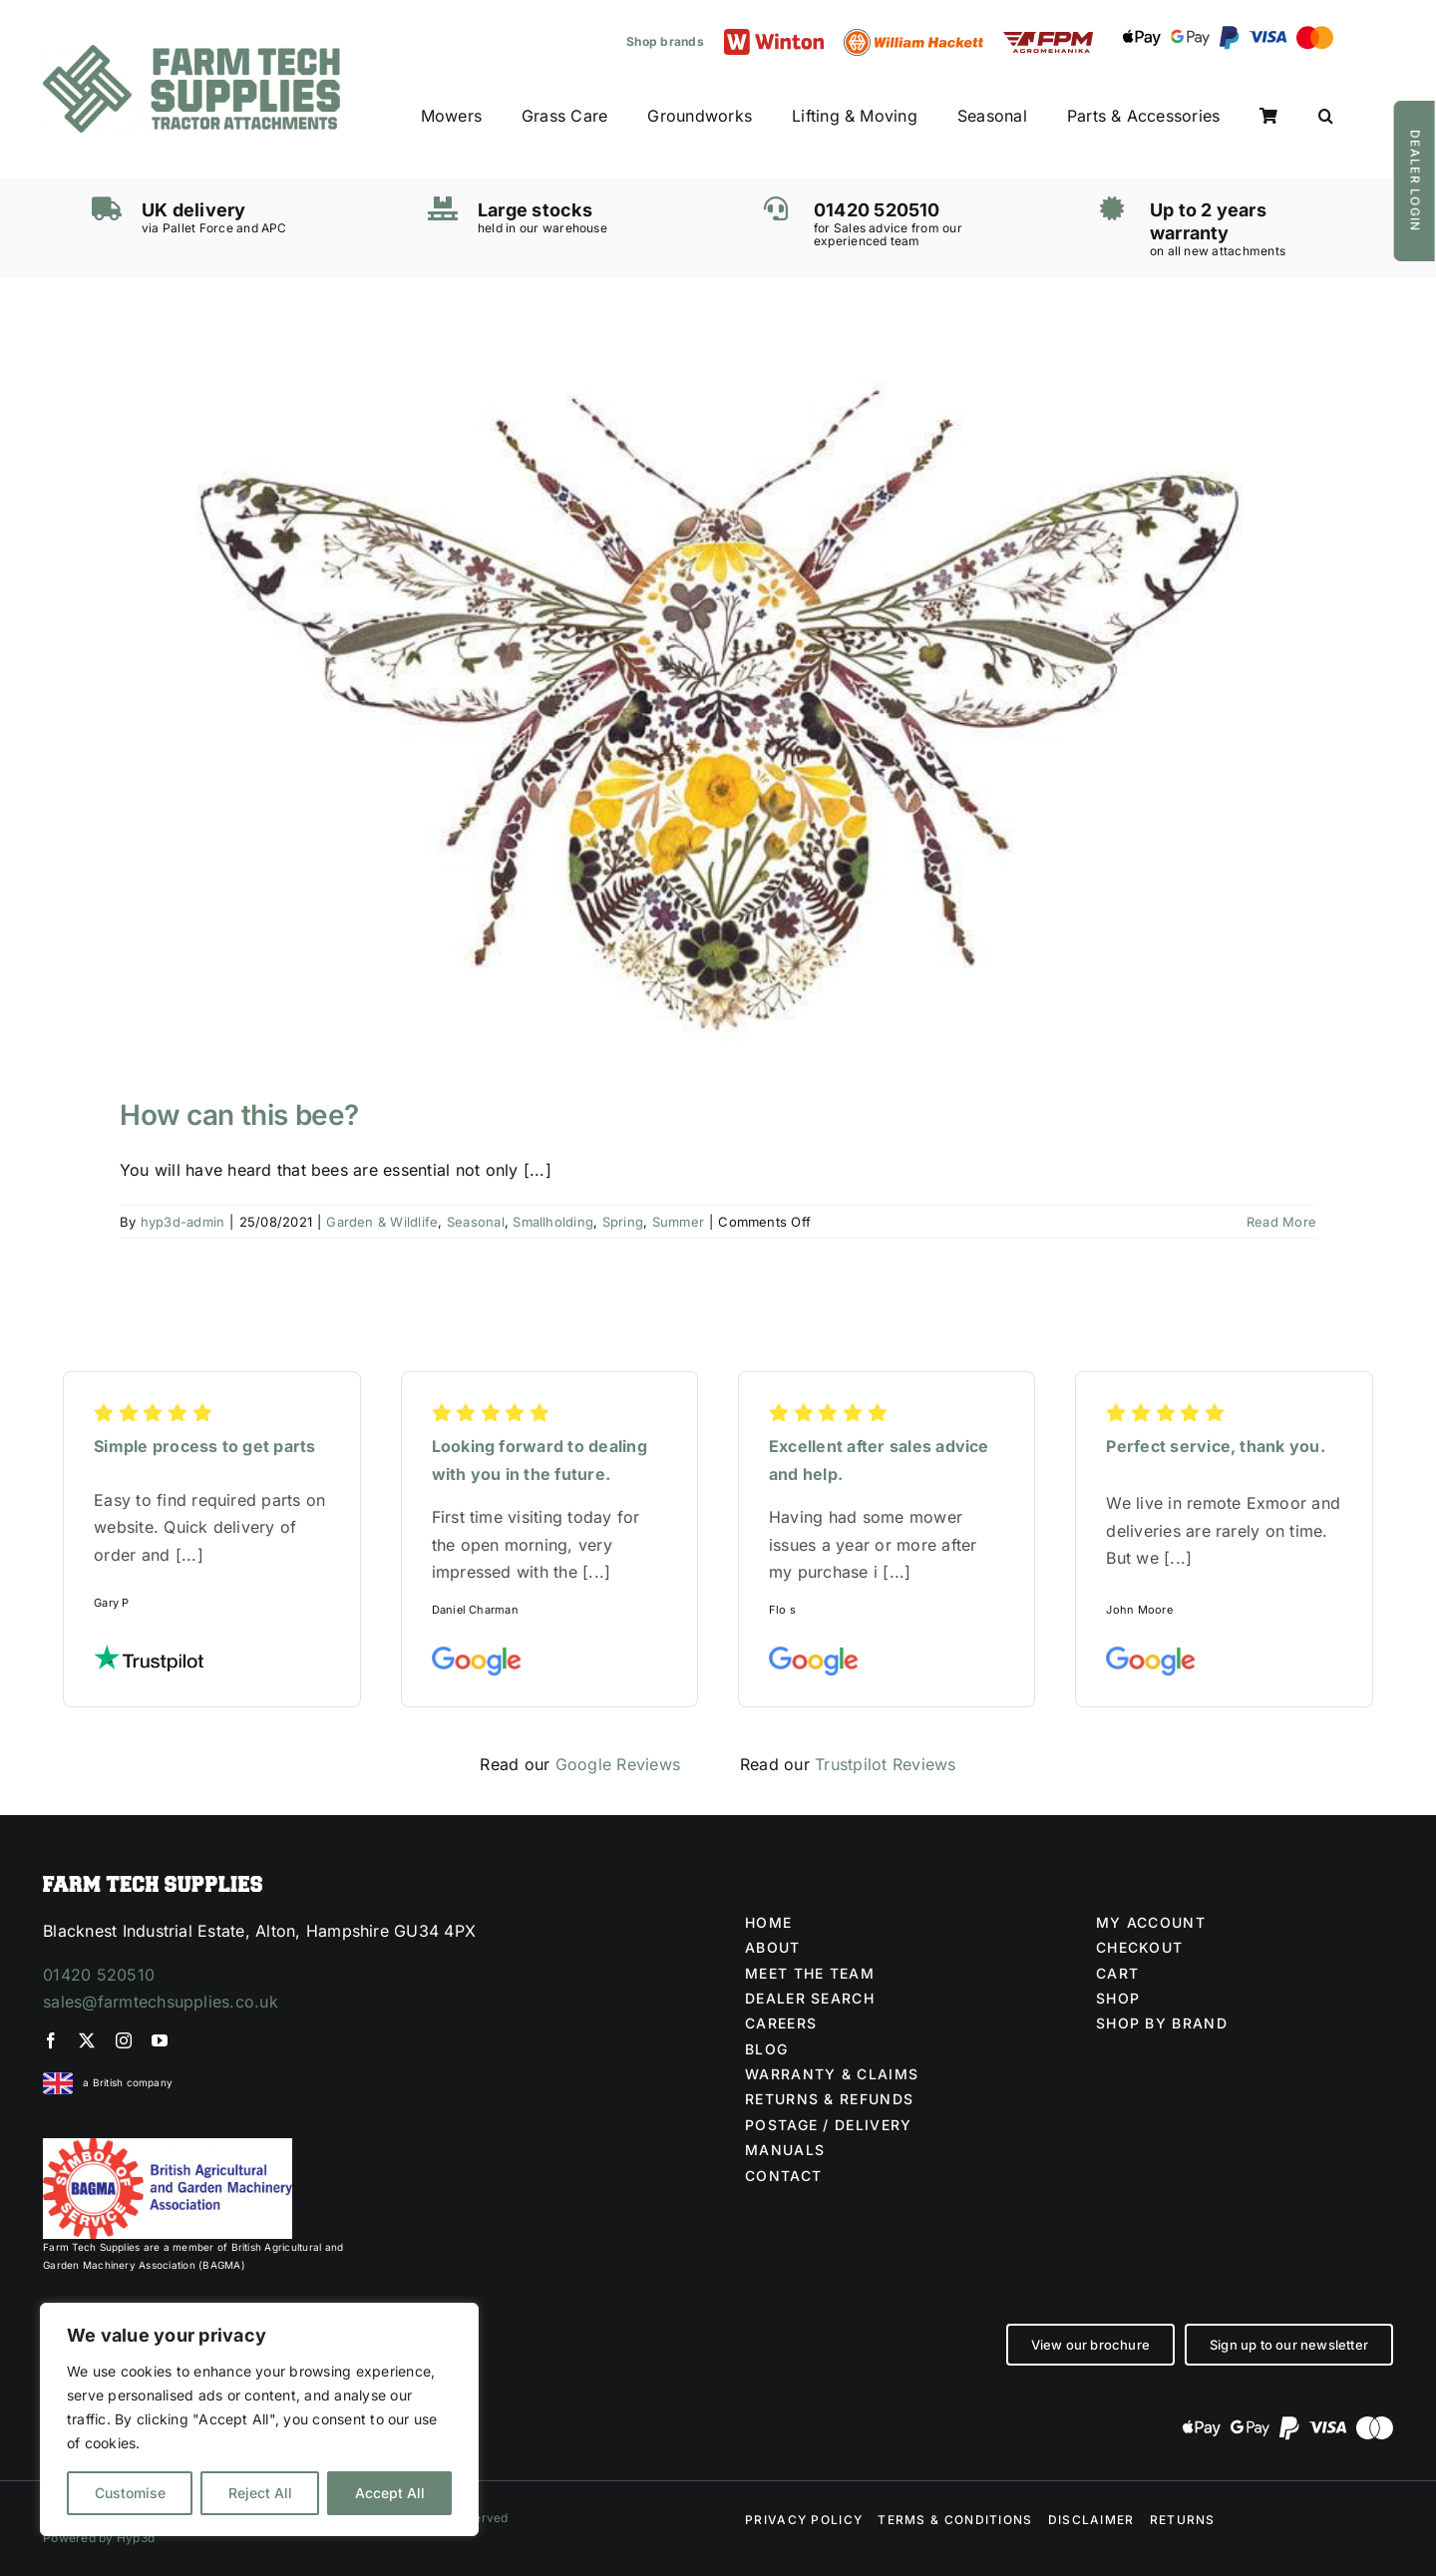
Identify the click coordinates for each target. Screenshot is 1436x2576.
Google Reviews (617, 1764)
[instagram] (124, 2040)
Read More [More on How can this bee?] (1281, 1222)
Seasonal (476, 1222)
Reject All (260, 2492)
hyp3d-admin (183, 1222)
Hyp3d (136, 2537)
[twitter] (87, 2040)
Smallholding (553, 1222)
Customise (130, 2492)
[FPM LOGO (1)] (1048, 40)
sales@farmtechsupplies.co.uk (160, 2002)
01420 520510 (99, 1975)
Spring (622, 1222)
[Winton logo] (774, 37)
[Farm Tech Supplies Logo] (191, 53)
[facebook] (51, 2040)
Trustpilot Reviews (885, 1764)
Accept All (390, 2492)
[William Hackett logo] (913, 37)
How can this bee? (239, 1115)
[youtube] (160, 2040)
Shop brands (665, 41)
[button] (1325, 117)
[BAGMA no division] (167, 2146)
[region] (259, 2419)
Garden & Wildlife (382, 1222)
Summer (678, 1222)
